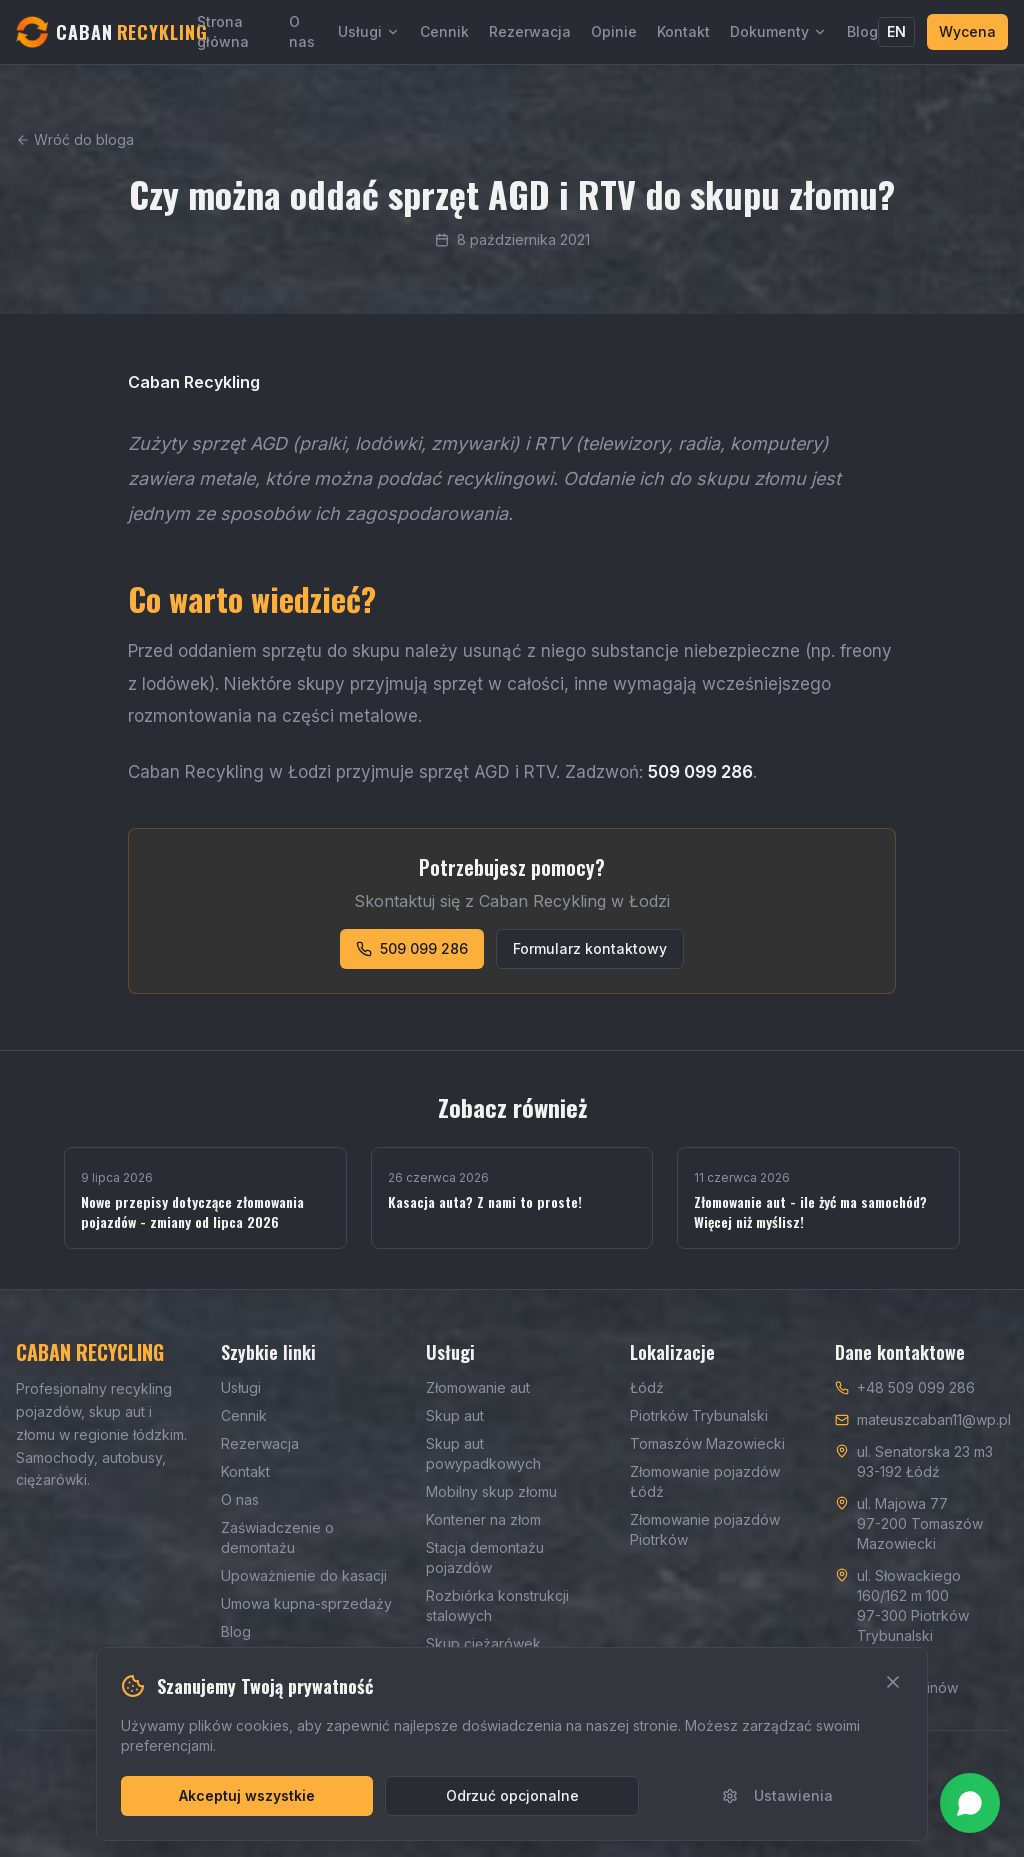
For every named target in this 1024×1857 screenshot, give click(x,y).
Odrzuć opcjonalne (512, 1795)
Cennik (444, 31)
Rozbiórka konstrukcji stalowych (497, 1605)
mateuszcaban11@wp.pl (934, 1419)
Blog (862, 31)
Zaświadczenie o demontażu (277, 1537)
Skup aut (455, 1415)
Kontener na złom (483, 1519)
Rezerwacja (530, 31)
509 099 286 (412, 948)
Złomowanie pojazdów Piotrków (705, 1529)
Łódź (647, 1387)
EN (896, 31)
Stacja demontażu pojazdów (485, 1557)
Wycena (967, 31)
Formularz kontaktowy (590, 948)
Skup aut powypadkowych (483, 1453)
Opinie (614, 31)
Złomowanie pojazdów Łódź (705, 1481)
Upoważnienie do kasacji (304, 1575)
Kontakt (683, 31)
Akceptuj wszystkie (247, 1795)
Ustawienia (777, 1795)
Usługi (369, 31)
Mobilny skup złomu (491, 1491)
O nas (302, 31)
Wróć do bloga (75, 139)
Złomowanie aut (478, 1387)
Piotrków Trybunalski (699, 1415)
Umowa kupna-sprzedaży (306, 1603)
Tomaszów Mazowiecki (707, 1443)
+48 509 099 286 (916, 1387)
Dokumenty (778, 31)
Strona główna (223, 31)
